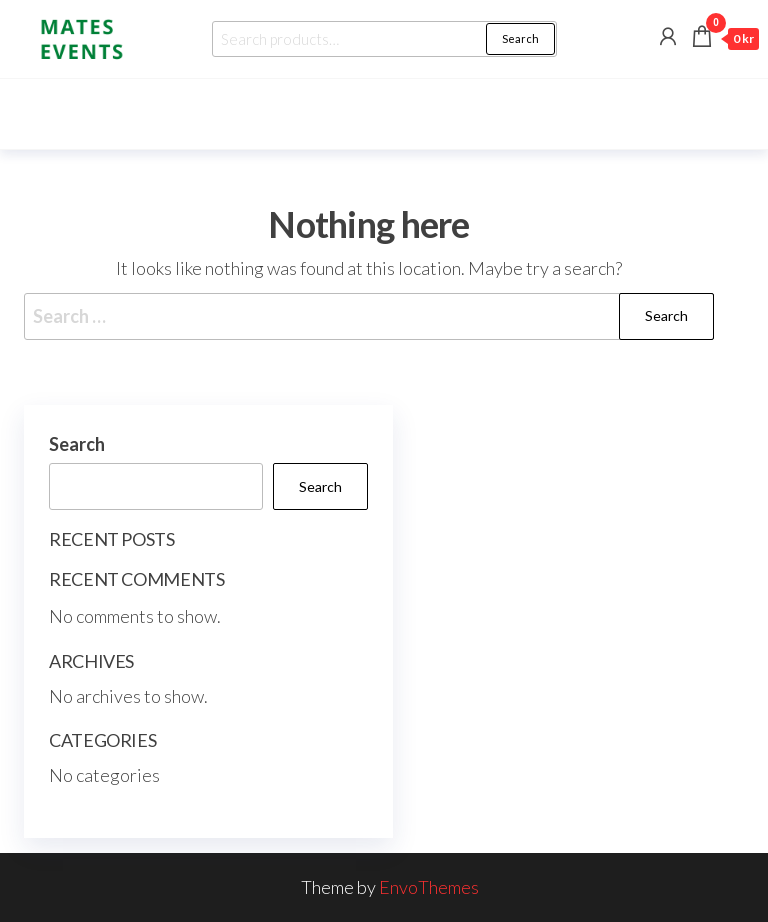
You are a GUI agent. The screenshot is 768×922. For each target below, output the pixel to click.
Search (520, 38)
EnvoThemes (429, 887)
